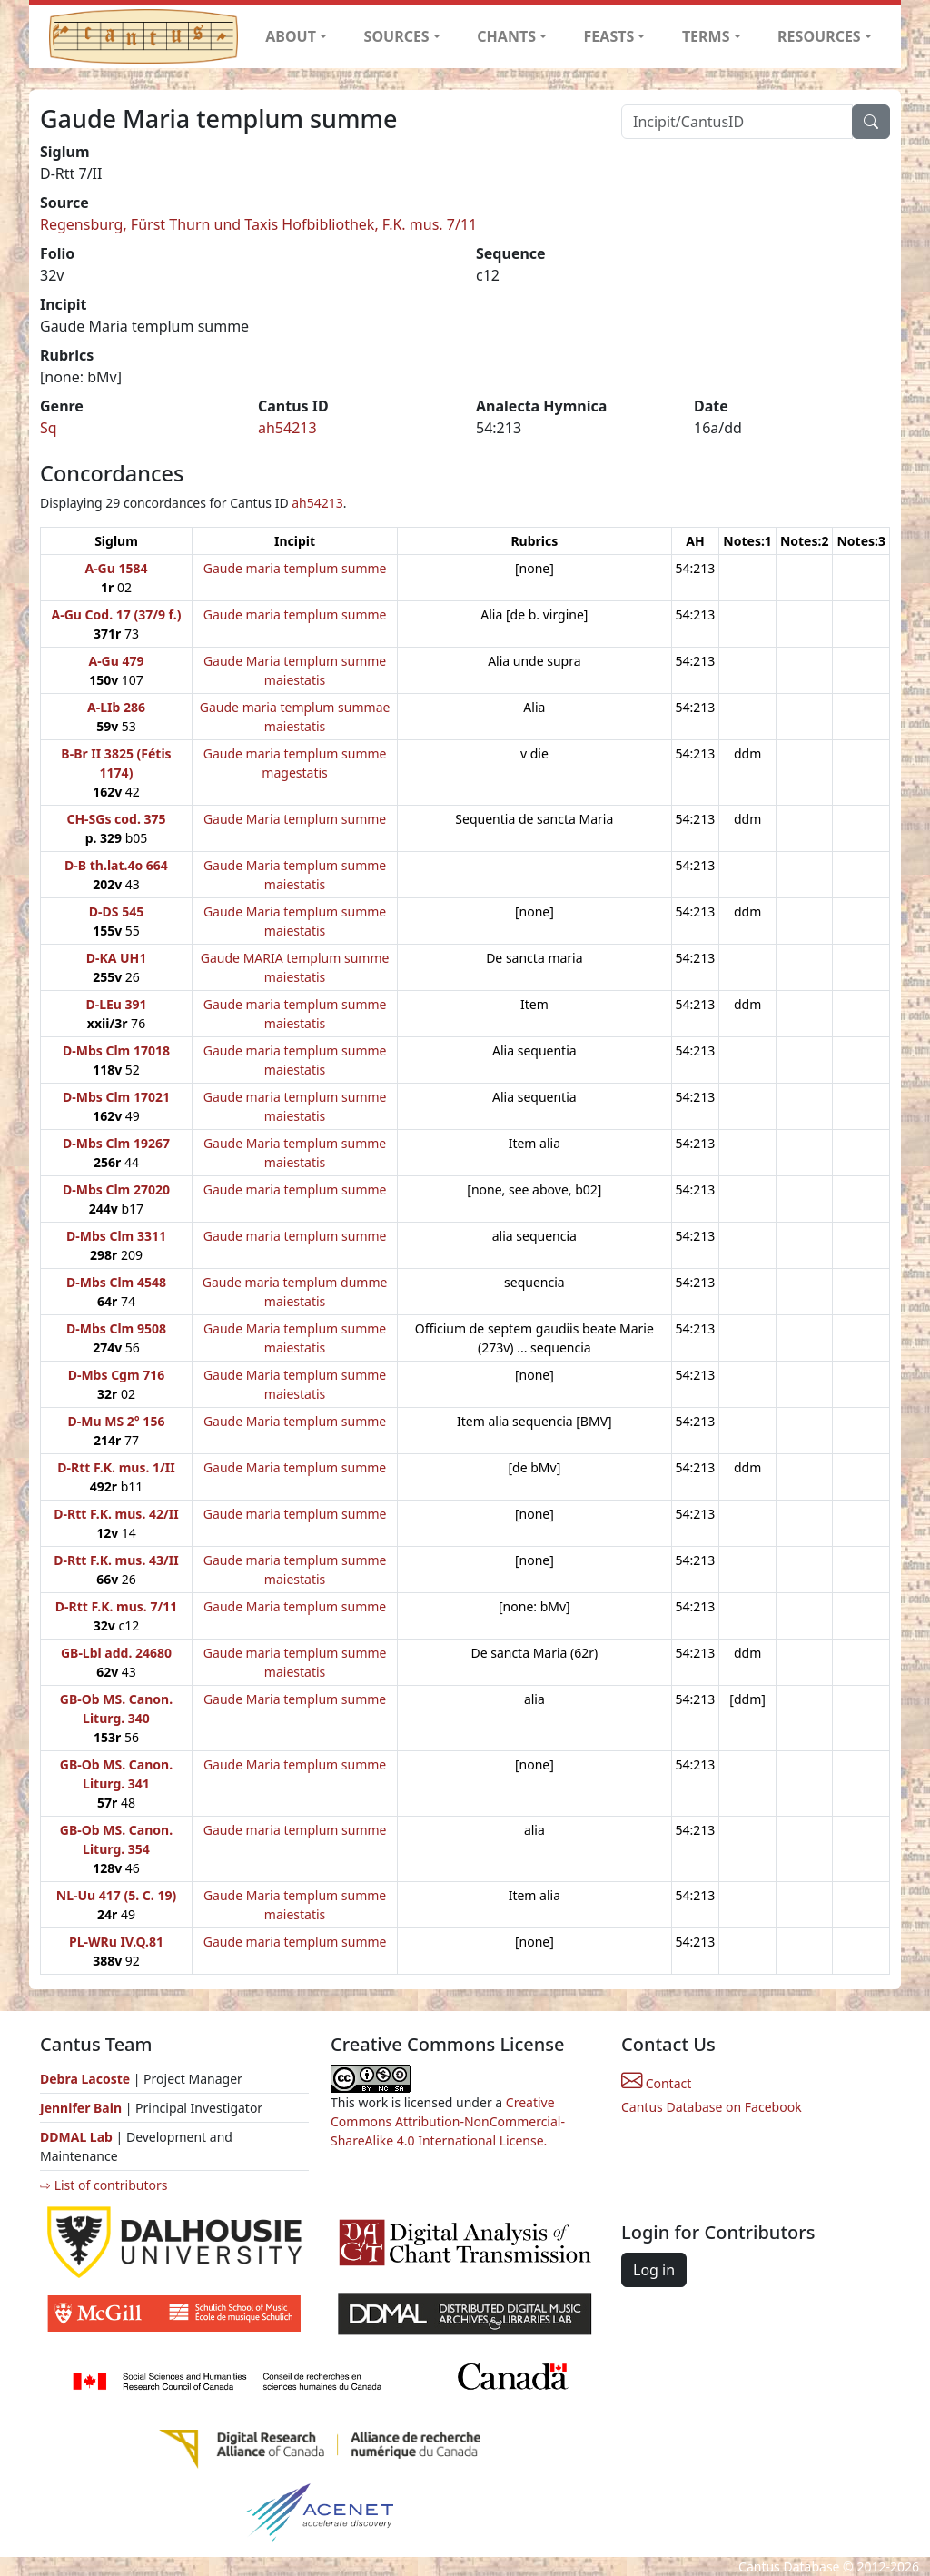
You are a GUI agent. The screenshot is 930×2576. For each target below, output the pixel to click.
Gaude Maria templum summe (294, 818)
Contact (656, 2083)
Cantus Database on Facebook (711, 2106)
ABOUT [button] (290, 36)
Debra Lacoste (85, 2078)
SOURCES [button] (397, 36)
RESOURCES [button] (819, 36)
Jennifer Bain (82, 2107)
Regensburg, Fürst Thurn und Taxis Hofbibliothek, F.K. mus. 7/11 (258, 224)
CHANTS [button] (506, 36)
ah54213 (287, 428)
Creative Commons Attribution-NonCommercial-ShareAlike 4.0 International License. (448, 2121)
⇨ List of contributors (103, 2185)
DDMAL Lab (76, 2136)
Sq (48, 428)
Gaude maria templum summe (295, 568)
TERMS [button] (706, 36)
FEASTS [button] (609, 36)
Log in (654, 2270)
